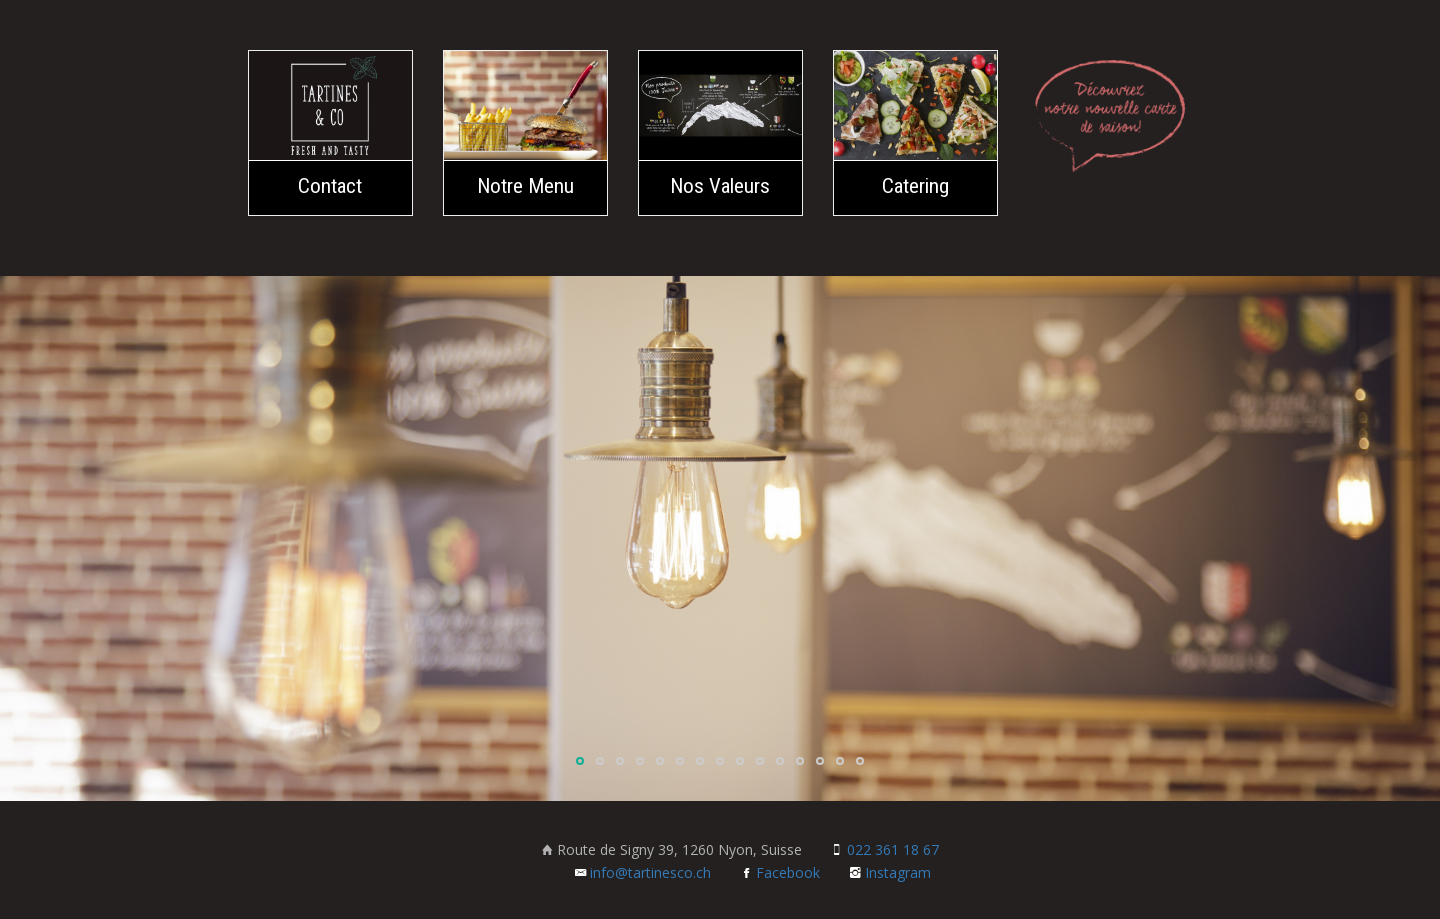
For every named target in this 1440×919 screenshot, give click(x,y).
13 (820, 761)
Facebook (780, 872)
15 (860, 761)
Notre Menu (525, 186)
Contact (330, 186)
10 (760, 761)
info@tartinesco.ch (642, 872)
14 (840, 761)
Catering (915, 186)
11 (780, 761)
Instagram (890, 872)
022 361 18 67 (885, 849)
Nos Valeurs (720, 186)
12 (800, 761)
